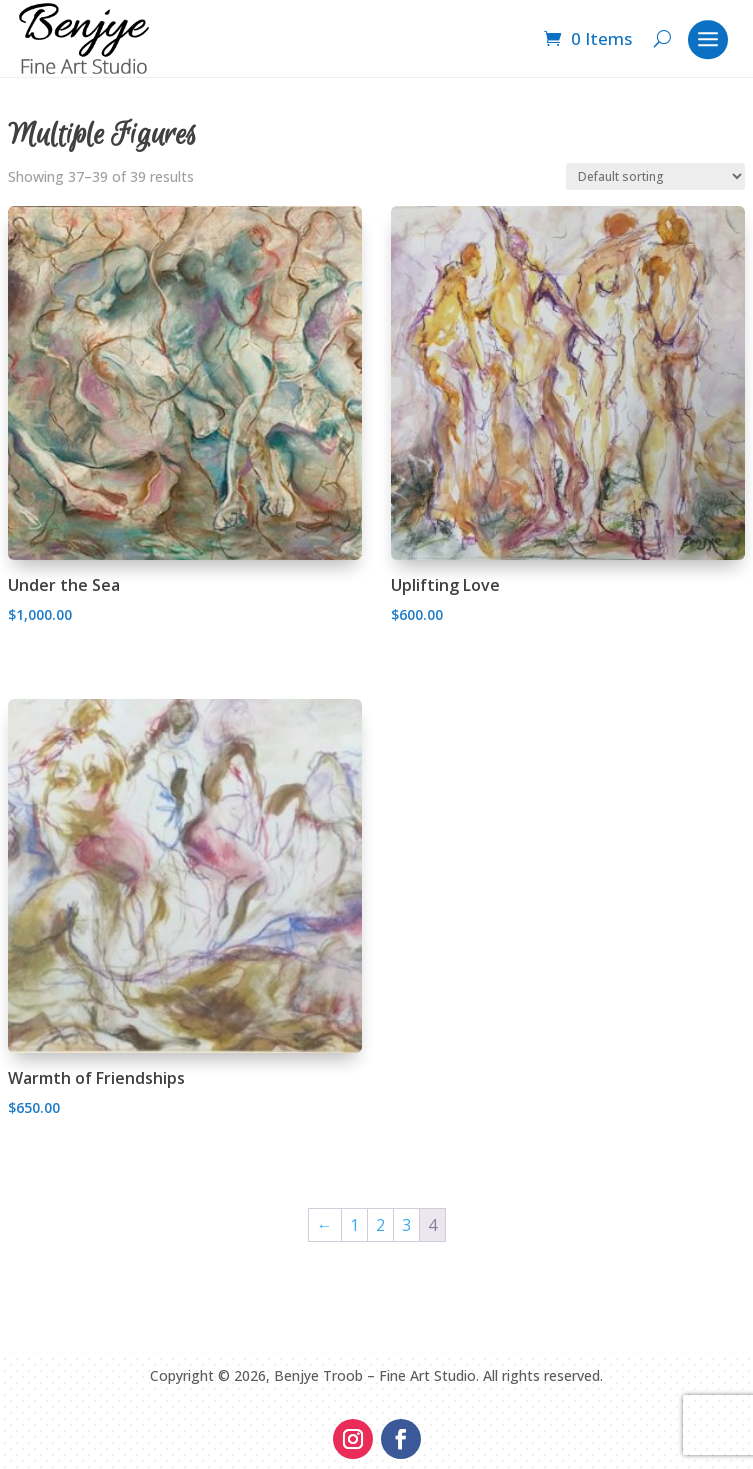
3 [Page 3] (406, 1225)
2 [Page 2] (380, 1225)
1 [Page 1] (354, 1225)
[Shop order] (655, 176)
